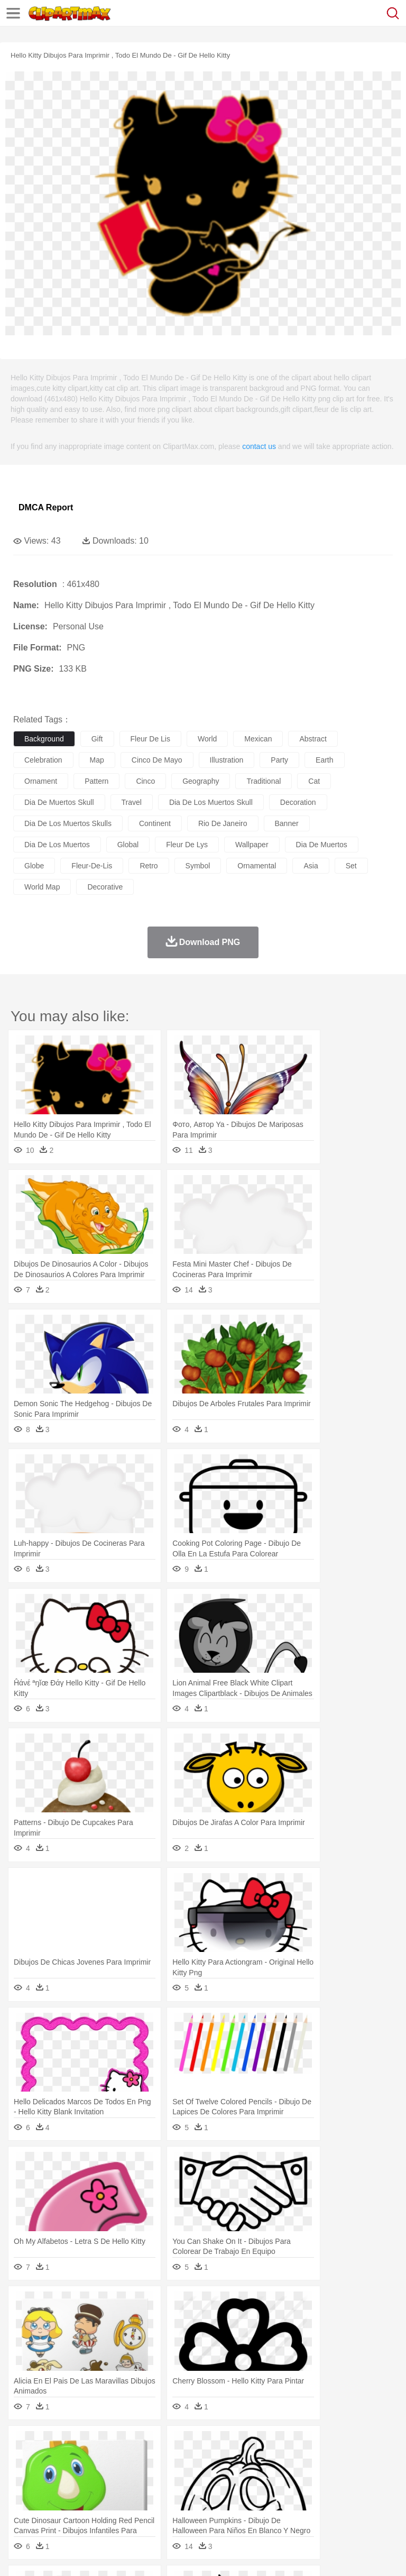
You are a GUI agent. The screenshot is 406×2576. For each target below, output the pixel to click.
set (351, 865)
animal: (24, 2459)
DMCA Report (46, 507)
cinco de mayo (157, 760)
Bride (96, 2476)
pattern (96, 781)
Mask (52, 2476)
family (120, 2476)
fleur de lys (187, 844)
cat (314, 781)
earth (324, 760)
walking (285, 2476)
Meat (209, 2507)
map (97, 760)
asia (310, 865)
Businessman (183, 2476)
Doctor (219, 2476)
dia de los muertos (57, 844)
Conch (161, 2444)
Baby (74, 2476)
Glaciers (254, 2444)
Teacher (86, 2492)
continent (155, 823)
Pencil (203, 2492)
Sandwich (237, 2507)
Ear (241, 2476)
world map (42, 887)
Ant (49, 2460)
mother (146, 2476)
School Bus (271, 2492)
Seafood (270, 2507)
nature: (23, 2444)
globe (34, 865)
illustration (227, 760)
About (20, 2554)
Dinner (363, 2507)
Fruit (188, 2507)
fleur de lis (150, 739)
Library (362, 2492)
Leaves (107, 2444)
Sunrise (365, 2444)
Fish (302, 2460)
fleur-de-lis (91, 865)
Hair (334, 2476)
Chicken (160, 2460)
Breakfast (52, 2507)
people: (24, 2475)
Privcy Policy (85, 2554)
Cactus (134, 2444)
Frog (322, 2460)
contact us (259, 446)
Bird (88, 2460)
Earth (185, 2444)
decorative (105, 887)
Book (111, 2492)
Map (300, 2492)
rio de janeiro (222, 823)
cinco (145, 781)
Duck (225, 2460)
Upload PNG (197, 2554)
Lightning (311, 2444)
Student (56, 2492)
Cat (137, 2460)
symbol (198, 865)
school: (24, 2491)
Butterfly (113, 2460)
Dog (205, 2460)
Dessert (105, 2507)
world (207, 739)
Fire (205, 2444)
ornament (40, 781)
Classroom (141, 2492)
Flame (227, 2444)
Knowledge (329, 2492)
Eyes (260, 2476)
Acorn (52, 2444)
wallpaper (252, 844)
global (128, 844)
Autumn (78, 2444)
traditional (263, 781)
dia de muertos (321, 844)
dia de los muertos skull (211, 802)
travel (132, 802)
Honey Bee (351, 2460)
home (312, 2476)
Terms (48, 2554)
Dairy (79, 2507)
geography (200, 781)
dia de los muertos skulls (68, 823)
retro (149, 865)
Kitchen (335, 2507)
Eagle (248, 2460)
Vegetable (303, 2507)
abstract (312, 739)
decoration (298, 802)
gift (97, 739)
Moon (339, 2444)
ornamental (256, 865)
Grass (282, 2444)
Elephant (276, 2460)
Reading (176, 2492)
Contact (125, 2554)
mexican (258, 739)
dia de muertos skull (59, 802)
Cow (185, 2460)
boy (370, 2476)
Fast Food (160, 2507)
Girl (352, 2476)
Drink (131, 2507)
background (44, 739)
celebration (43, 760)
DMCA (157, 2554)
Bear (68, 2460)
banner (287, 823)
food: (21, 2507)
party (279, 760)
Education (233, 2492)
